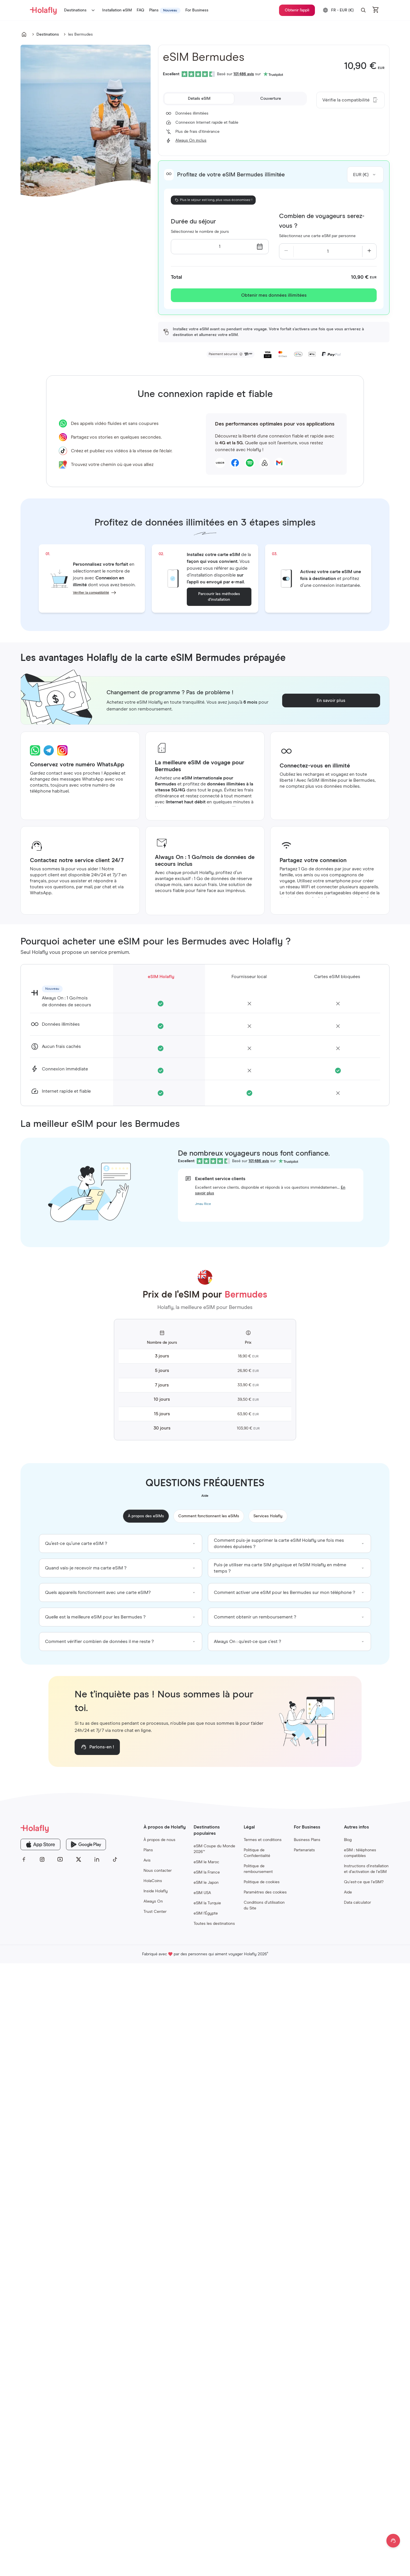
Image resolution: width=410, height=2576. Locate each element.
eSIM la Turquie (207, 1903)
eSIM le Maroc (206, 1862)
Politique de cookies (262, 1882)
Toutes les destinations (214, 1924)
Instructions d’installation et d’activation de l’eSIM (366, 1869)
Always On (153, 1901)
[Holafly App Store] (40, 1844)
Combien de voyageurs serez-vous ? (321, 221)
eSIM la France (207, 1872)
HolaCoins (153, 1881)
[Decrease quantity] (286, 251)
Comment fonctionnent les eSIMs (208, 1516)
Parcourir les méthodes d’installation (219, 597)
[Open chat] (393, 2541)
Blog (348, 1840)
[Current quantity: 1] (328, 251)
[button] (363, 10)
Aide (348, 1892)
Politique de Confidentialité (257, 1853)
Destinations (80, 10)
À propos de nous (159, 1840)
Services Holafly (267, 1516)
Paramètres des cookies (265, 1892)
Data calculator (357, 1903)
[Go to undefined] (23, 34)
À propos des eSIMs (146, 1516)
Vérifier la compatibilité (91, 592)
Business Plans (307, 1840)
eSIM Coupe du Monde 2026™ (214, 1849)
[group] (120, 1543)
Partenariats (304, 1850)
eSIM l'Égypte (206, 1913)
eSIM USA (202, 1893)
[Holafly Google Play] (86, 1844)
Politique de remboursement (258, 1869)
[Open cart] (376, 10)
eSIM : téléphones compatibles (360, 1853)
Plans (148, 1850)
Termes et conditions (263, 1840)
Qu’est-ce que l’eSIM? (364, 1882)
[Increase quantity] (369, 251)
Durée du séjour (193, 222)
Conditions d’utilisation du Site (264, 1905)
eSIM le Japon (206, 1883)
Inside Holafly (156, 1891)
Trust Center (155, 1912)
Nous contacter (158, 1871)
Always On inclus (190, 140)
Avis (147, 1860)
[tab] (199, 98)
